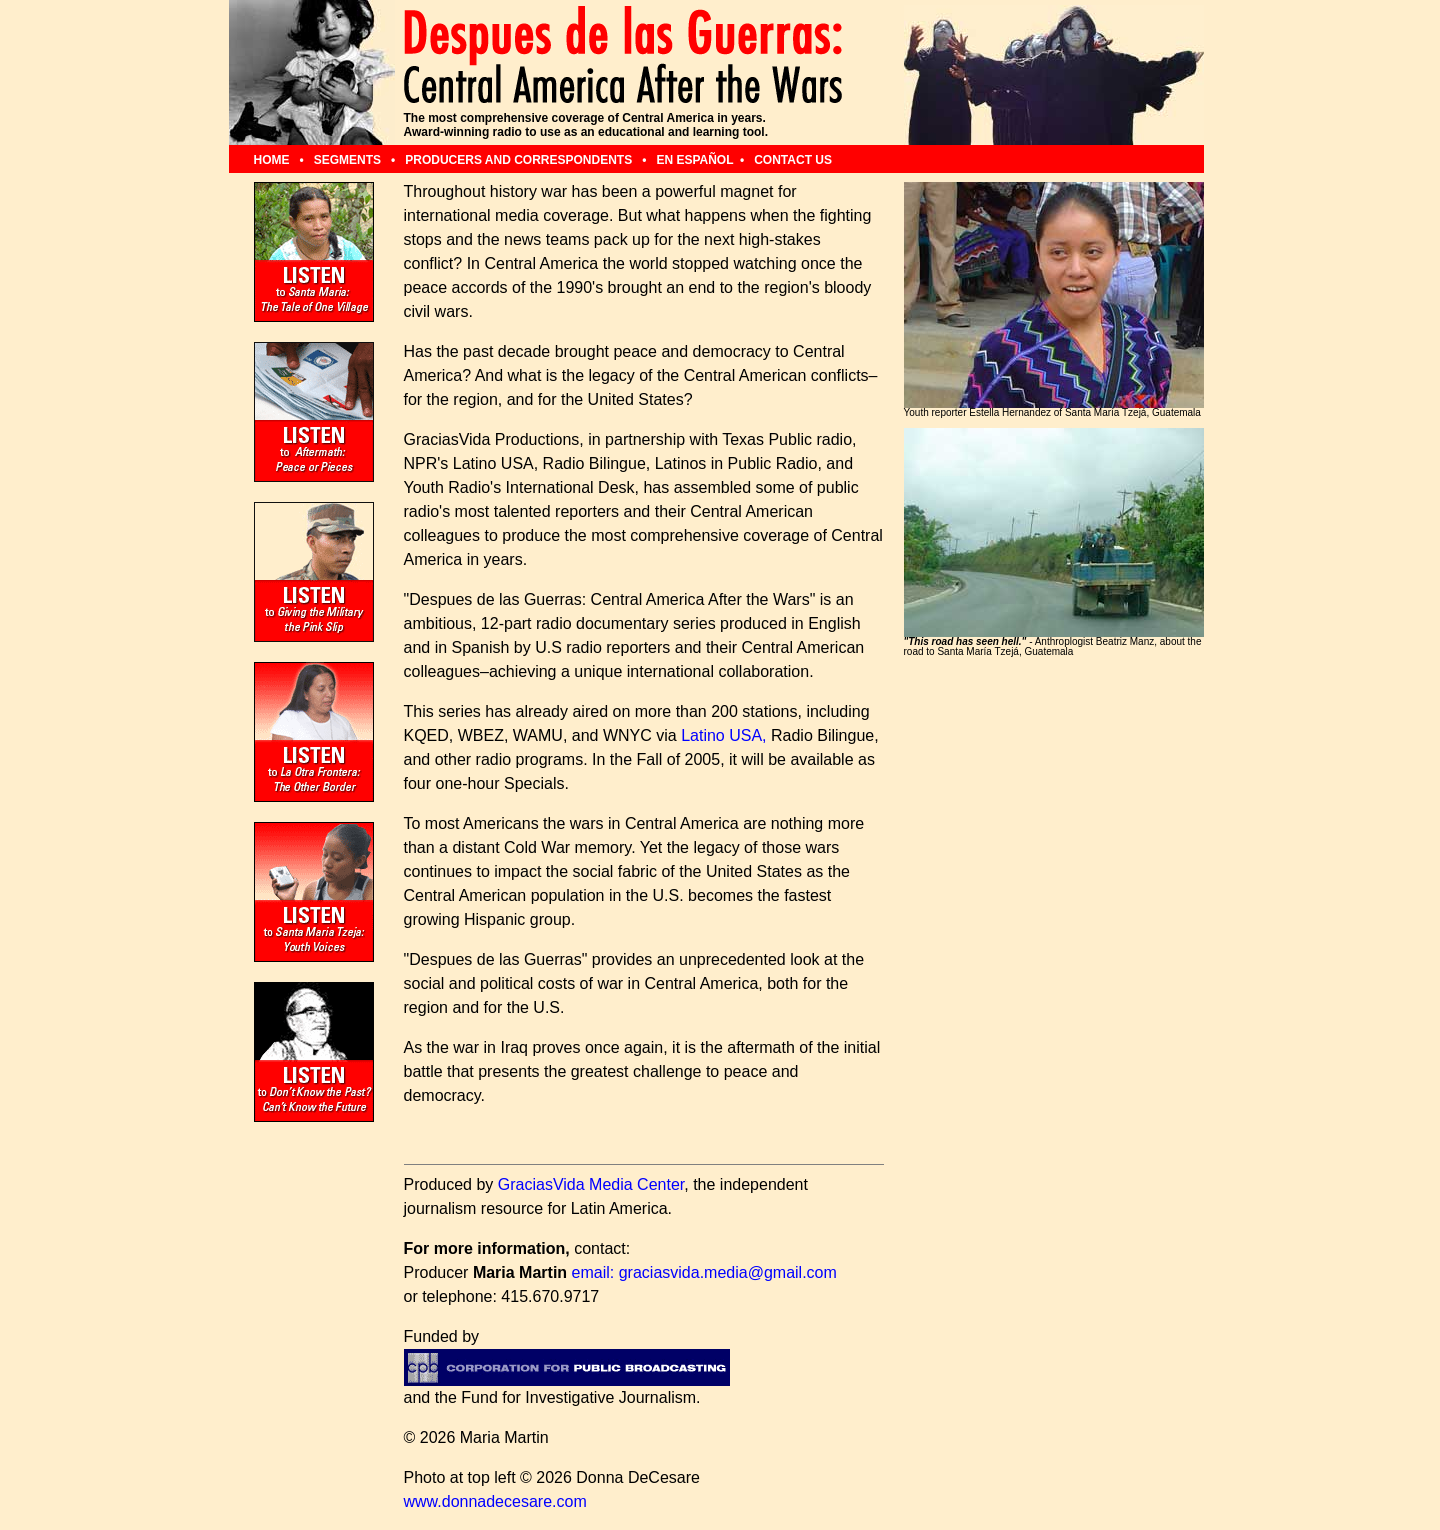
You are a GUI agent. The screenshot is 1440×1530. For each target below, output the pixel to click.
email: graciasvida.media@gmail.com (704, 1272)
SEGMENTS (349, 160)
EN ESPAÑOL (694, 160)
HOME (273, 160)
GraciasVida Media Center (591, 1184)
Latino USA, (723, 735)
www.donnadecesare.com (495, 1501)
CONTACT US (793, 160)
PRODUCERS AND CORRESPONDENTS (520, 160)
